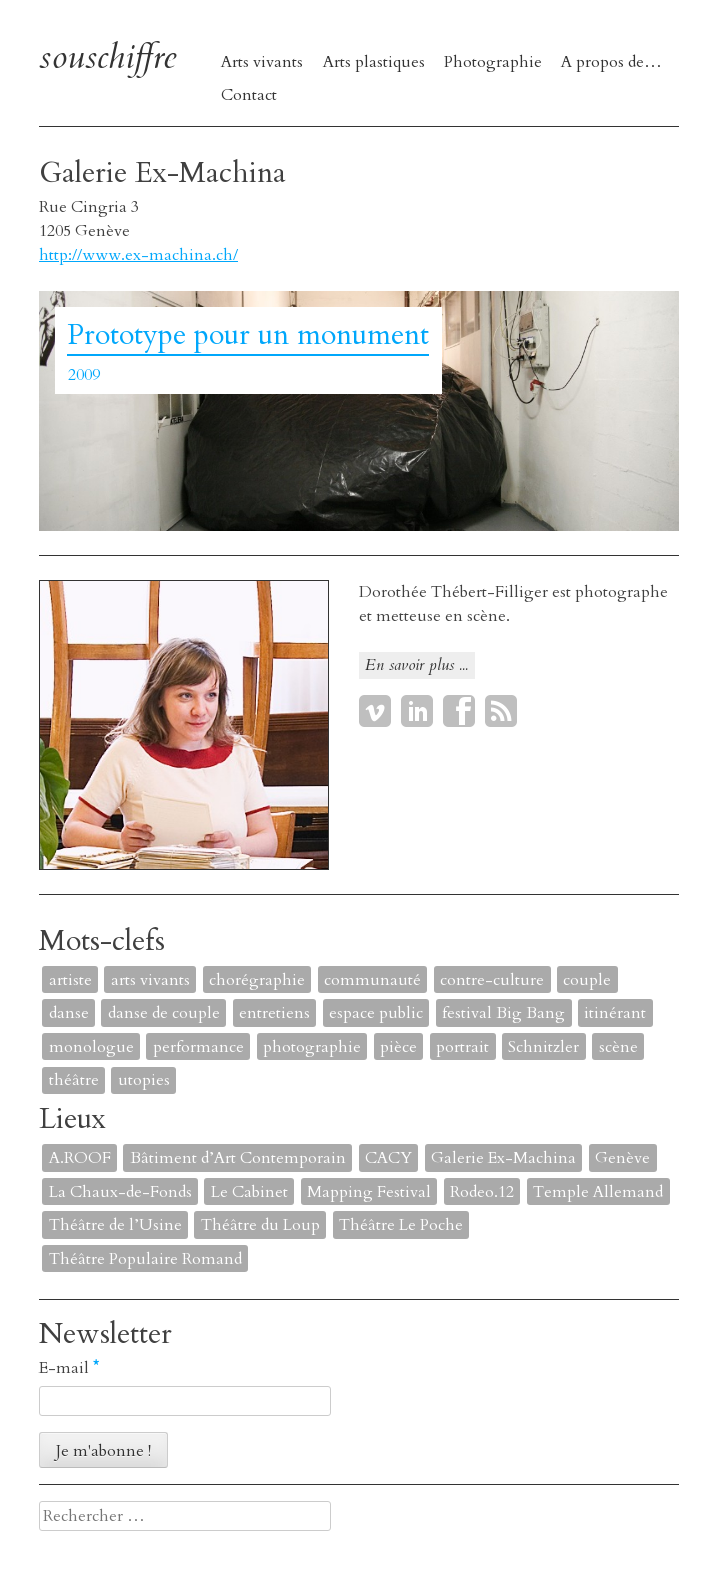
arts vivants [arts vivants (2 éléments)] (150, 980)
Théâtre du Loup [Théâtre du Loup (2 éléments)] (260, 1225)
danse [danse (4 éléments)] (69, 1013)
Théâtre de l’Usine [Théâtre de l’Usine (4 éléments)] (115, 1225)
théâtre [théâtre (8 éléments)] (74, 1080)
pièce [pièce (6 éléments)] (398, 1047)
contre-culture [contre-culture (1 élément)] (492, 980)
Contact (249, 95)
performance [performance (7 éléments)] (198, 1047)
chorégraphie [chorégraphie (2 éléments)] (257, 980)
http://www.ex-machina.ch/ (138, 255)
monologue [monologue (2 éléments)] (91, 1047)
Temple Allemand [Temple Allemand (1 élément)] (598, 1192)
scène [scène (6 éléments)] (618, 1047)
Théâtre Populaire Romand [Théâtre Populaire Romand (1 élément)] (145, 1259)
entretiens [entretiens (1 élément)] (274, 1013)
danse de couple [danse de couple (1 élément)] (164, 1013)
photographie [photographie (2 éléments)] (312, 1047)
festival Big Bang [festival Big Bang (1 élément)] (503, 1013)
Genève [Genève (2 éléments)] (622, 1158)
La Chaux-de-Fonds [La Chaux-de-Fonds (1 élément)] (120, 1192)
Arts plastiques (374, 62)
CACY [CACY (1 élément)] (388, 1158)
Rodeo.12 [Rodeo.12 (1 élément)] (482, 1192)
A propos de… (611, 62)
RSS (501, 711)
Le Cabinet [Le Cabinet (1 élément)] (249, 1192)
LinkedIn (417, 711)
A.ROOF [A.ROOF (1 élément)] (80, 1158)
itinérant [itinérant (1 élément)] (615, 1013)
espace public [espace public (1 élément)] (376, 1013)
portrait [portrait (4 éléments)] (462, 1047)
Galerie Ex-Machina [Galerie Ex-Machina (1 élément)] (503, 1158)
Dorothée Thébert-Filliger (453, 592)
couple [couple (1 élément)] (587, 980)
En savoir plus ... (416, 665)
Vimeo (375, 711)
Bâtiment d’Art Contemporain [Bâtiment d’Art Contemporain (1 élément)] (238, 1158)
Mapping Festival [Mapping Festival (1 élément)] (369, 1192)
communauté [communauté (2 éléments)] (372, 980)
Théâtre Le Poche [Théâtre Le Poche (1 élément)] (401, 1225)
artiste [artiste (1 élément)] (70, 980)
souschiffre (107, 57)
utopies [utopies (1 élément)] (144, 1080)
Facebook (459, 711)
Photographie (493, 62)
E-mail (69, 1368)
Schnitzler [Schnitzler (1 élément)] (543, 1047)
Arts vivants (262, 62)
